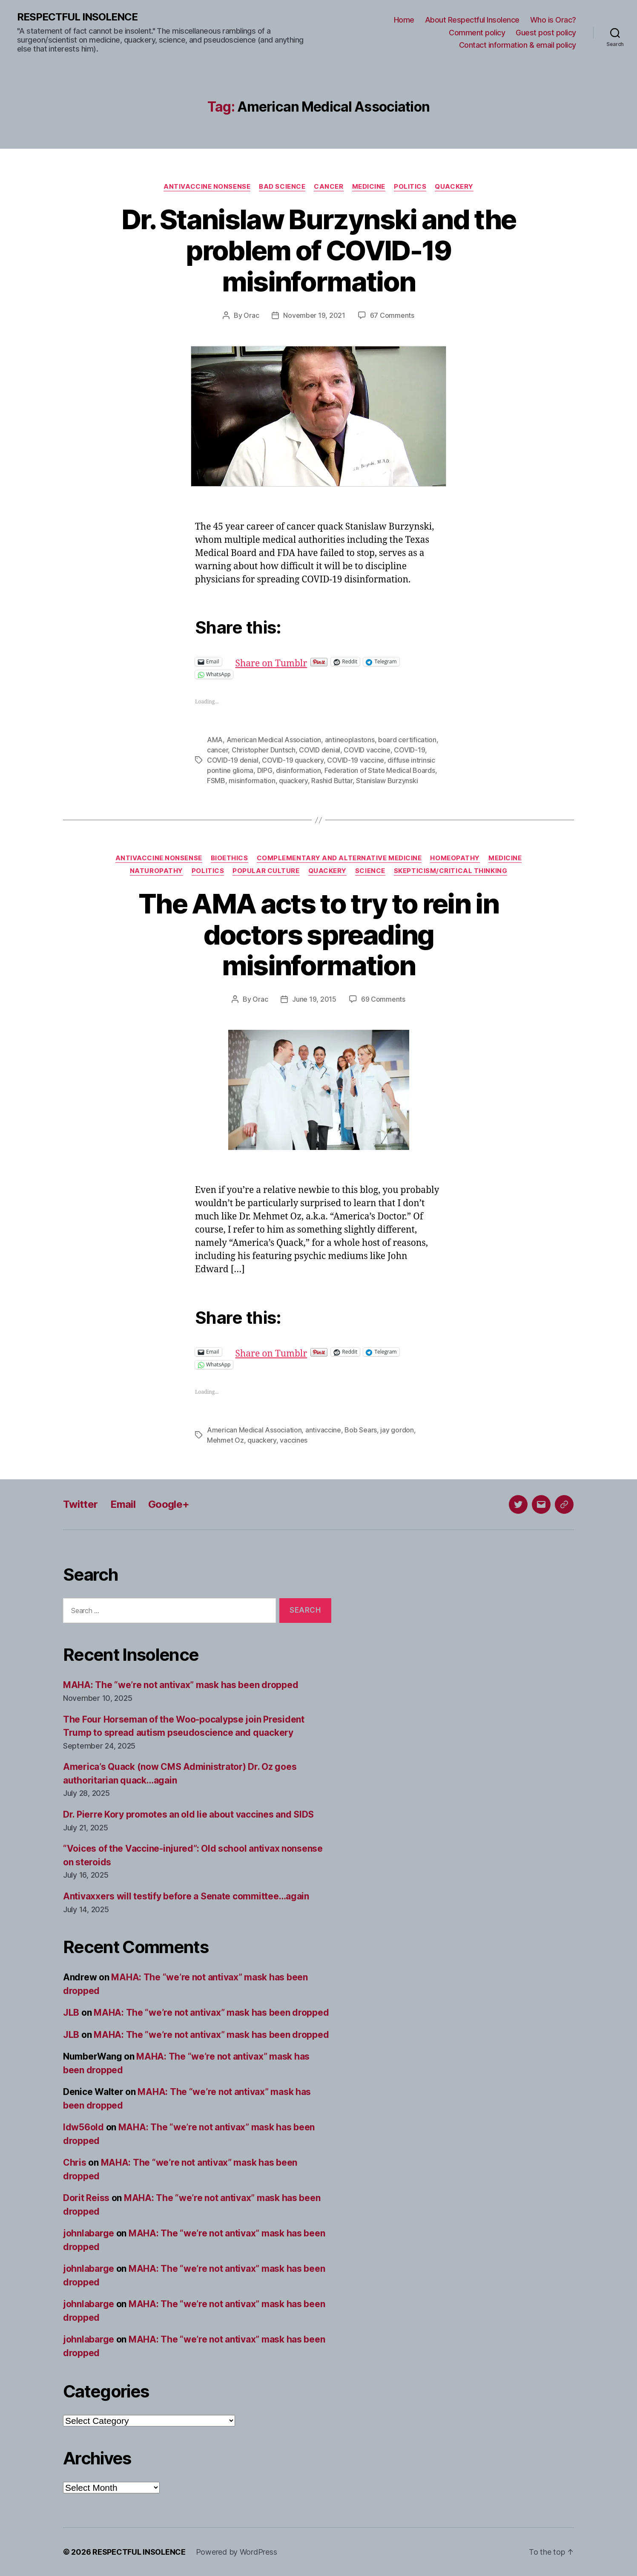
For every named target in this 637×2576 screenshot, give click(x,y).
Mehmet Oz (225, 1440)
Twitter (80, 1504)
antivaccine (323, 1430)
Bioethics (229, 858)
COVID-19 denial (232, 760)
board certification (407, 739)
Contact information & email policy (517, 44)
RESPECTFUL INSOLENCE (77, 17)
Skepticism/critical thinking (450, 871)
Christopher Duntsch (264, 750)
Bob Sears (360, 1430)
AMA (215, 739)
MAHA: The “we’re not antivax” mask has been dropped (180, 1685)
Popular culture (265, 871)
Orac (251, 315)
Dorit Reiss (86, 2198)
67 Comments (392, 315)
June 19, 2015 (314, 999)
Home (404, 19)
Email (122, 1504)
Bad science (282, 186)
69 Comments (383, 999)
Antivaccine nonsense (207, 186)
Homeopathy (455, 858)
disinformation (298, 770)
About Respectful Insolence (472, 19)
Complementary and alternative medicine (339, 858)
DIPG (265, 770)
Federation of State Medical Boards (379, 770)
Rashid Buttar (332, 780)
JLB (71, 2012)
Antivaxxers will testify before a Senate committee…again (186, 1896)
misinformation (252, 780)
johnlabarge (88, 2233)
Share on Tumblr (299, 661)
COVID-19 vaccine (355, 760)
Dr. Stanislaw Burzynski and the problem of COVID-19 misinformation (318, 250)
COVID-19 (409, 750)
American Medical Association (274, 739)
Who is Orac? (553, 19)
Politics (410, 186)
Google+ (168, 1504)
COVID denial (319, 750)
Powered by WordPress (236, 2551)
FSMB (216, 780)
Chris (74, 2162)
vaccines (293, 1440)
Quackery (454, 186)
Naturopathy (156, 871)
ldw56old (83, 2127)
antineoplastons (350, 739)
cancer (217, 750)
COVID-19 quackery (292, 760)
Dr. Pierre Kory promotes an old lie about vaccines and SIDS (188, 1814)
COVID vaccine (367, 750)
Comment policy (477, 32)
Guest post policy (546, 32)
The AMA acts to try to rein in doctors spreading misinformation (318, 934)
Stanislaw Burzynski (387, 780)
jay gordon (396, 1430)
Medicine (368, 186)
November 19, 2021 (314, 315)
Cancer (328, 186)
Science (370, 871)
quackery (293, 780)
